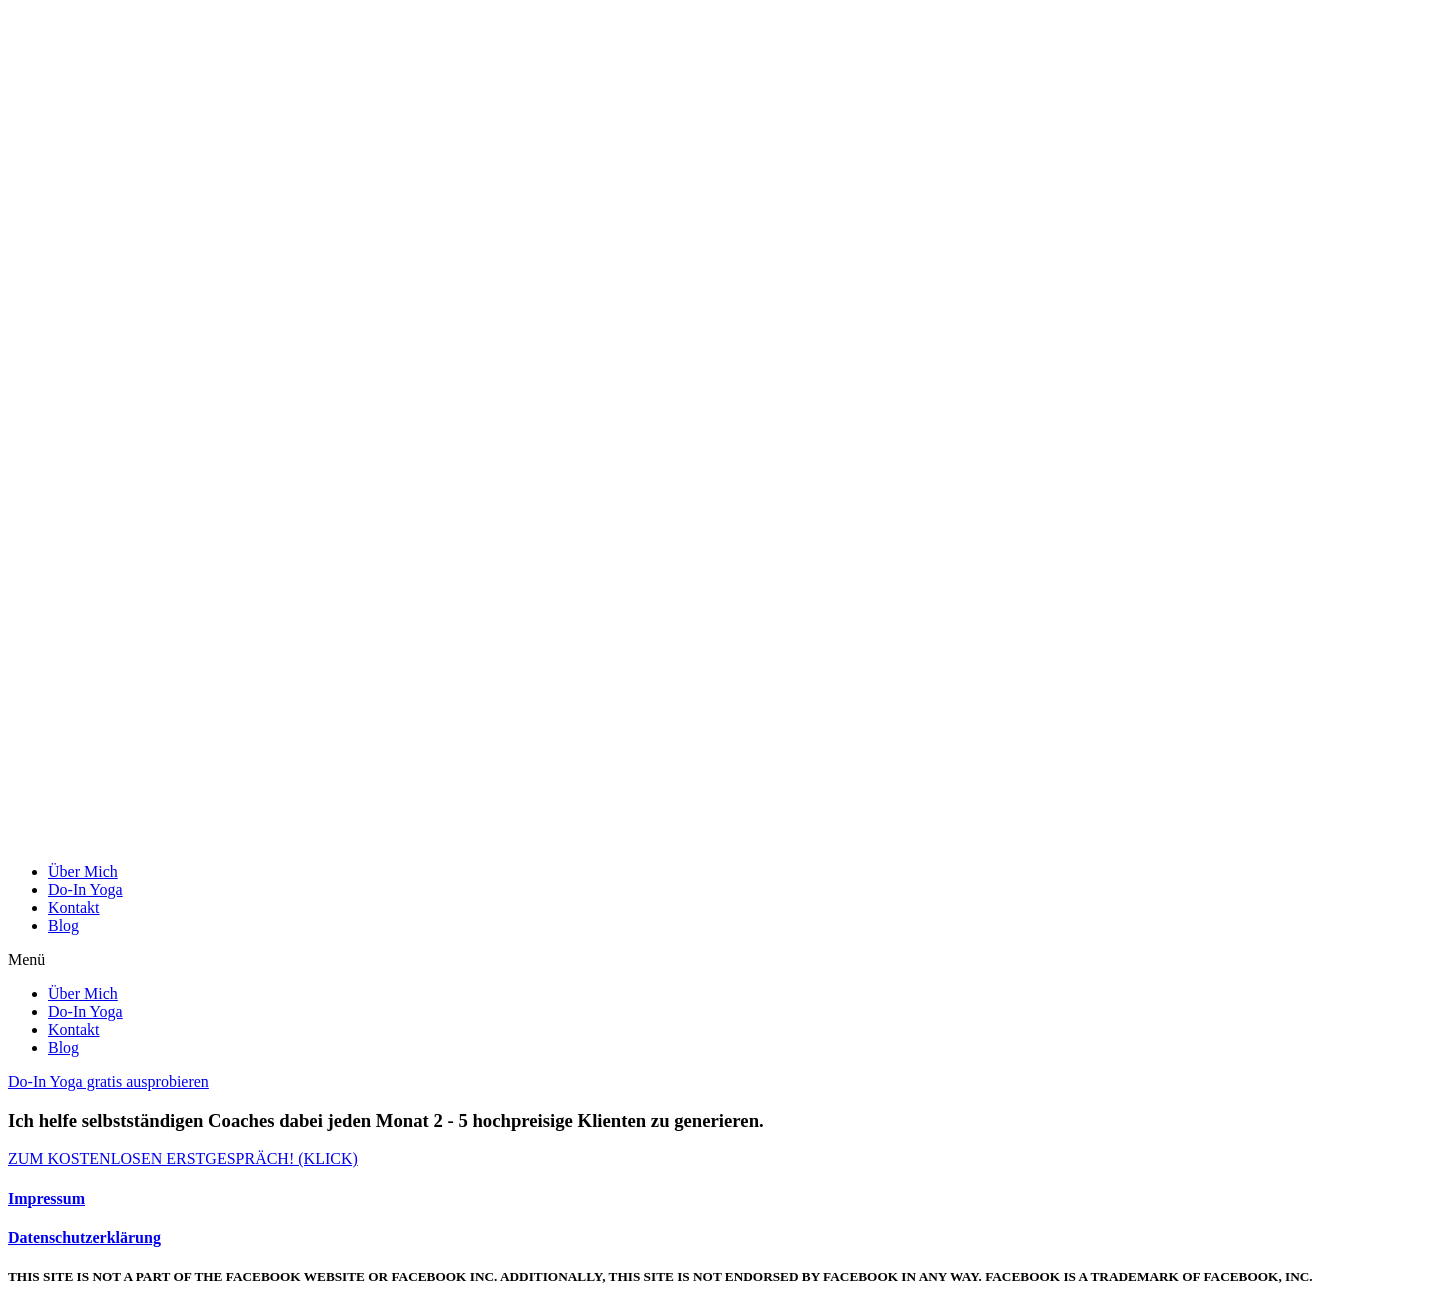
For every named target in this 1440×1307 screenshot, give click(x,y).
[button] (720, 960)
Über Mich (83, 871)
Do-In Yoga (85, 889)
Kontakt (74, 907)
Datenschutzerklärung (84, 1237)
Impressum (46, 1198)
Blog (63, 925)
